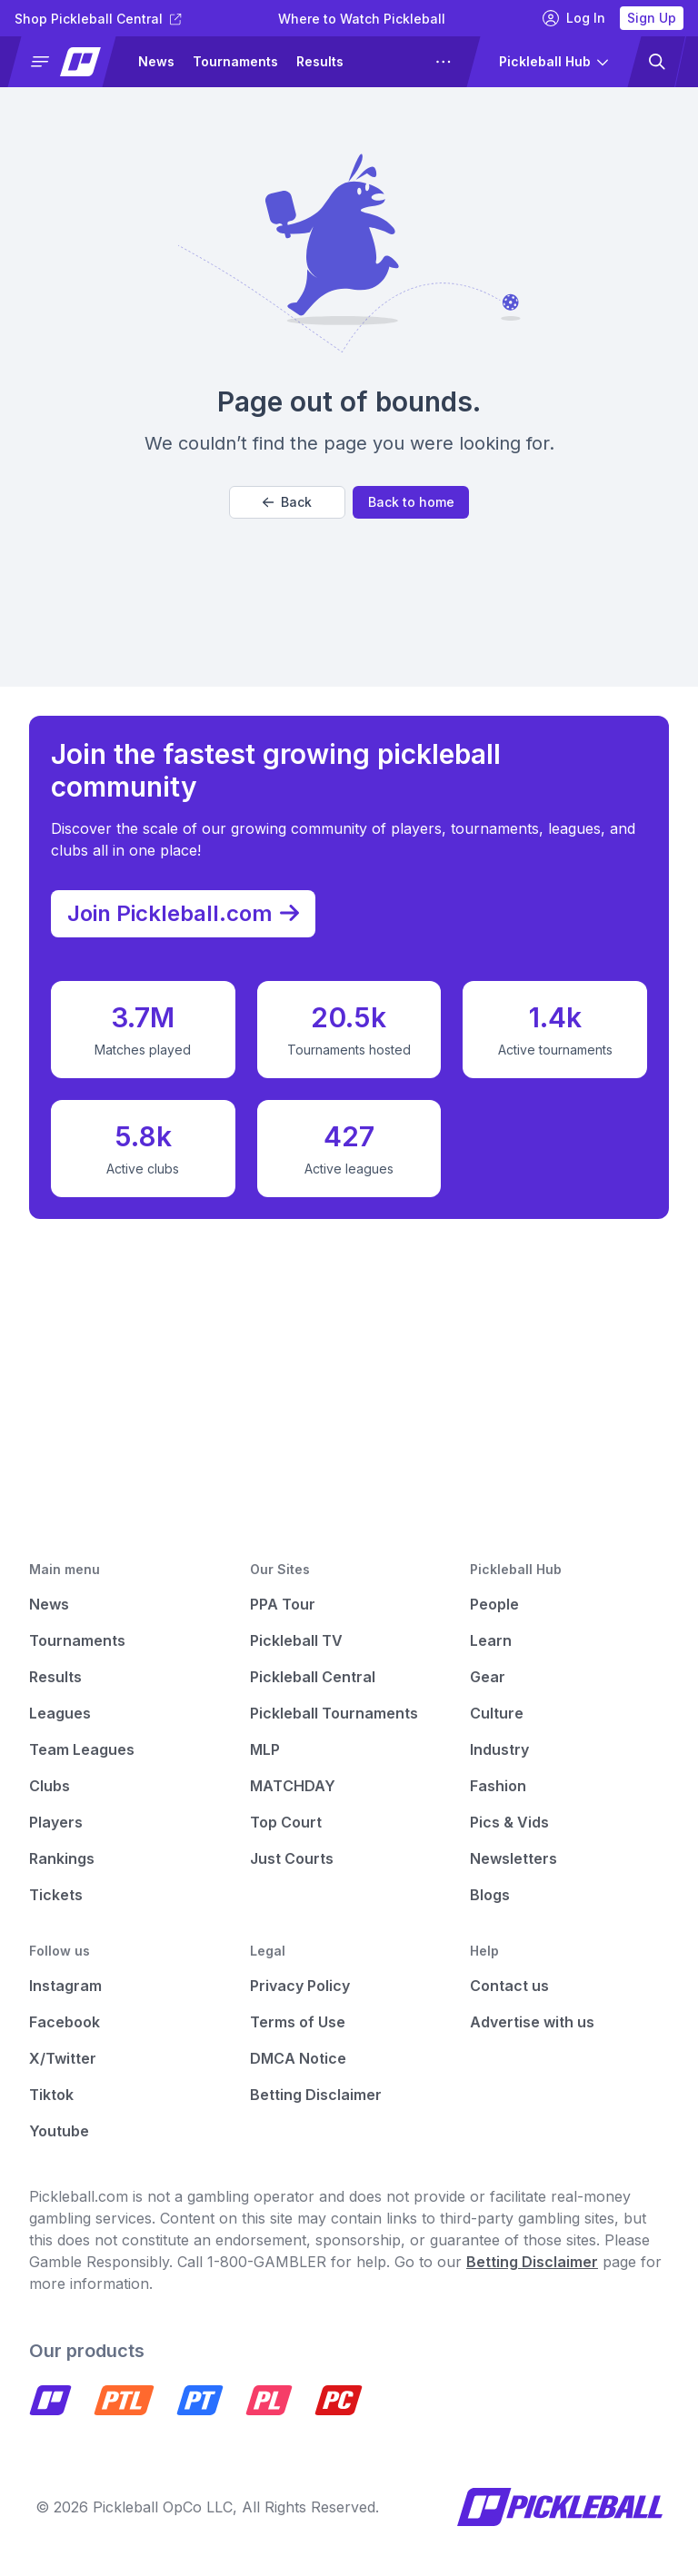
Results (320, 61)
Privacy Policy (300, 1986)
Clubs (49, 1786)
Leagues (60, 1713)
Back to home (411, 502)
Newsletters (513, 1858)
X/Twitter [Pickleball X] (62, 2058)
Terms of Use (297, 2022)
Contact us (509, 1986)
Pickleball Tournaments (334, 1713)
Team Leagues (82, 1749)
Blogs (490, 1895)
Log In (574, 18)
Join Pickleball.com (192, 908)
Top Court (286, 1822)
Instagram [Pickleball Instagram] (65, 1986)
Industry (499, 1749)
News (156, 61)
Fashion (498, 1786)
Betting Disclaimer (316, 2095)
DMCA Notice (298, 2058)
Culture (497, 1713)
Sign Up (651, 17)
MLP (265, 1749)
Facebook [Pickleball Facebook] (64, 2022)
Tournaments (235, 61)
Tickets (56, 1895)
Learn (491, 1640)
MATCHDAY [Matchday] (292, 1786)
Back (287, 502)
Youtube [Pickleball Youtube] (59, 2131)
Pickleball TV (296, 1640)
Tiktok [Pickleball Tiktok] (51, 2095)
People (494, 1604)
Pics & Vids (509, 1822)
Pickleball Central (312, 1677)
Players (56, 1822)
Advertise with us (532, 2022)
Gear (487, 1677)
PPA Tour (282, 1604)
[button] (69, 61)
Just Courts (292, 1858)
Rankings (62, 1858)
